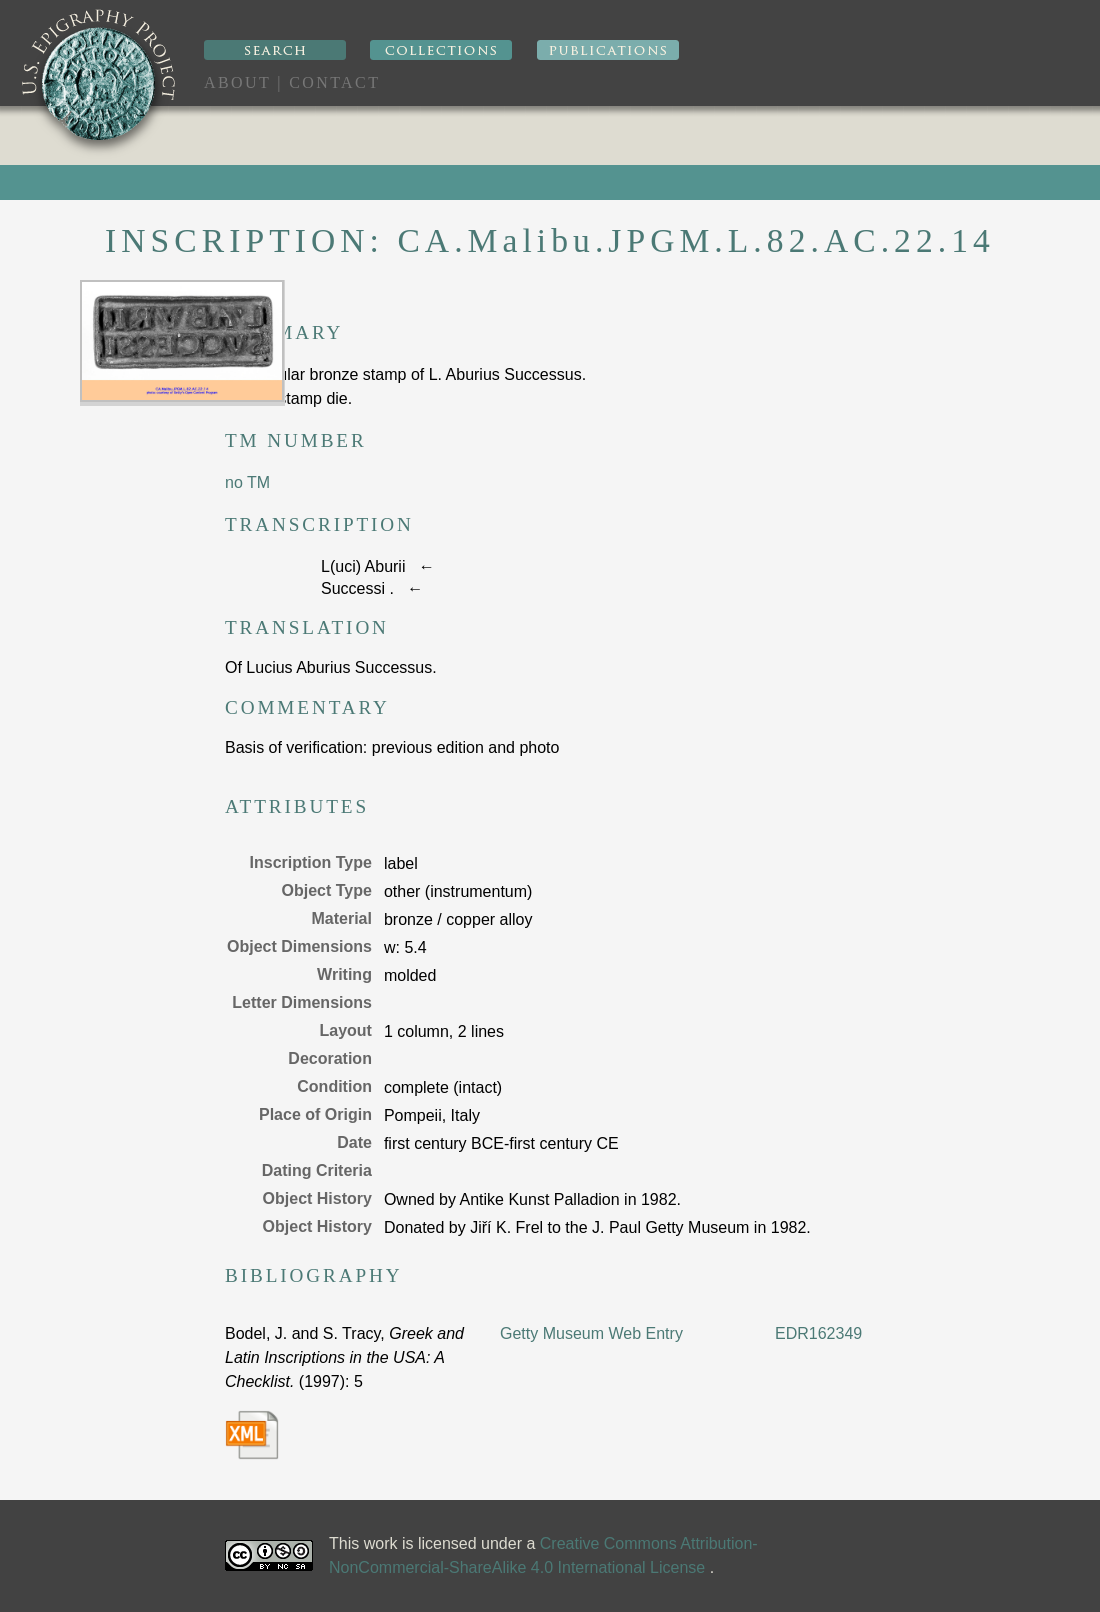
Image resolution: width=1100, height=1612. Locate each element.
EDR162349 (818, 1333)
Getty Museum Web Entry (591, 1333)
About (237, 82)
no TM (247, 482)
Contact (334, 82)
